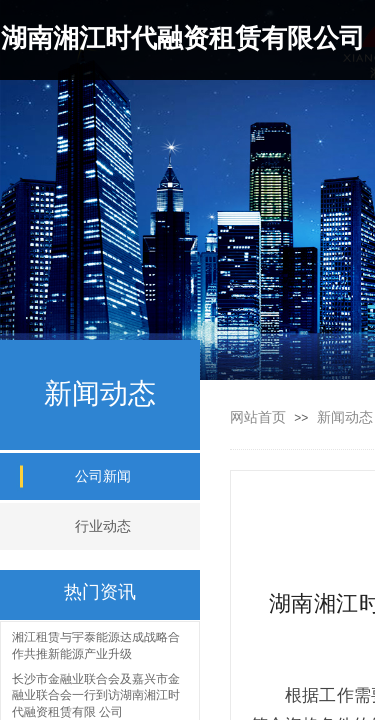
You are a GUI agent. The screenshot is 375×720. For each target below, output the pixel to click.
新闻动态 (345, 417)
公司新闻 (103, 476)
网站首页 (258, 417)
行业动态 (103, 526)
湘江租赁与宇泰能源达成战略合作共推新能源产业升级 (96, 646)
